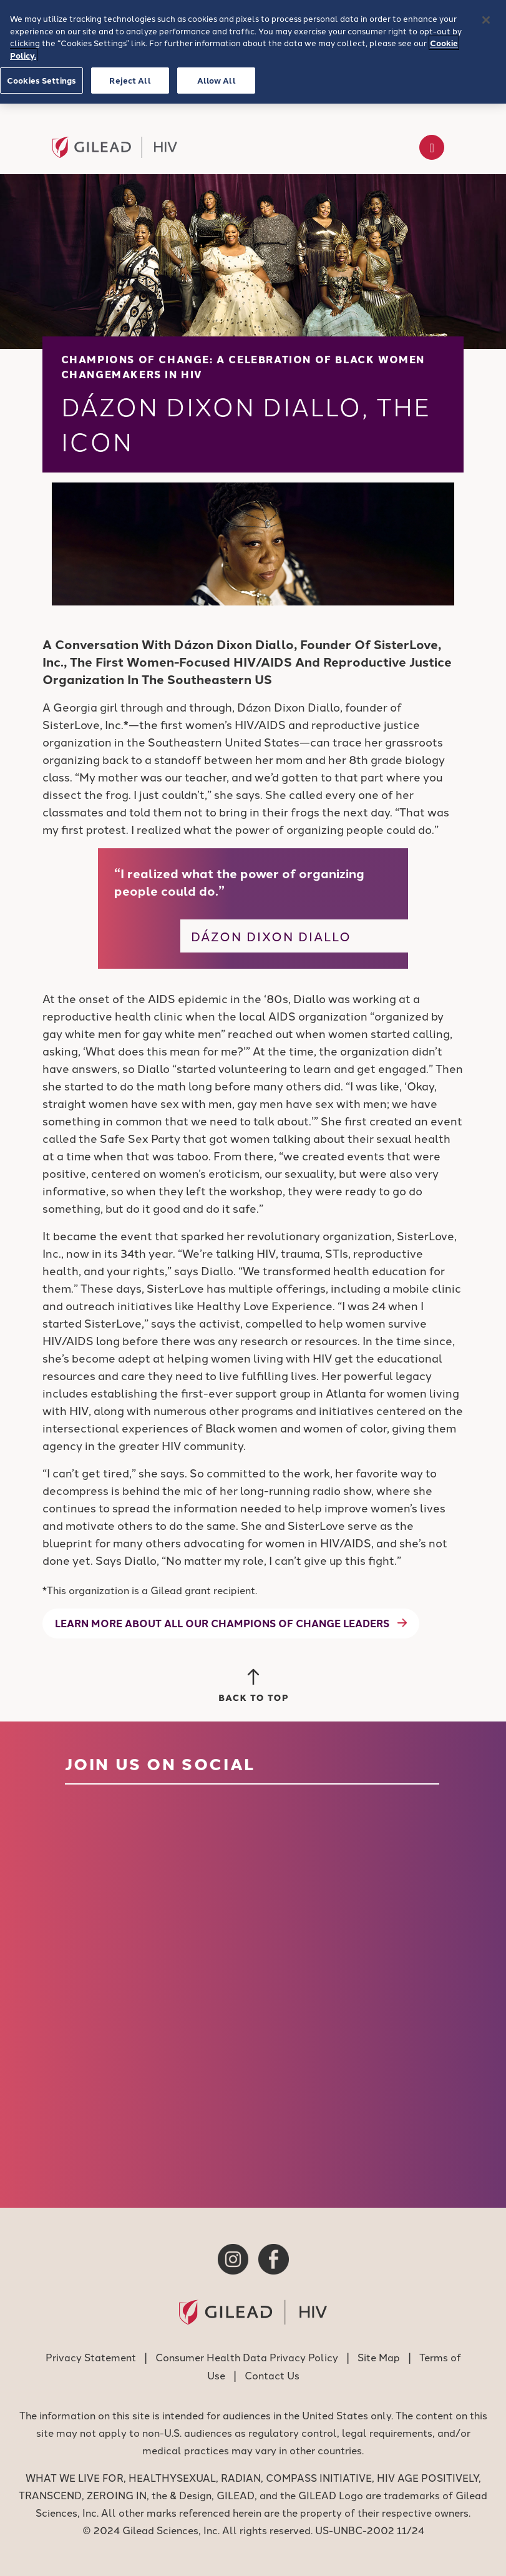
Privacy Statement (91, 2357)
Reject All (129, 80)
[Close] (486, 20)
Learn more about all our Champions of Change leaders (222, 1623)
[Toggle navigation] (431, 147)
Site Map (379, 2357)
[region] (253, 52)
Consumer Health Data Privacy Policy (246, 2357)
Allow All (216, 80)
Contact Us (272, 2375)
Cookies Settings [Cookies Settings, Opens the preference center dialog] (41, 80)
